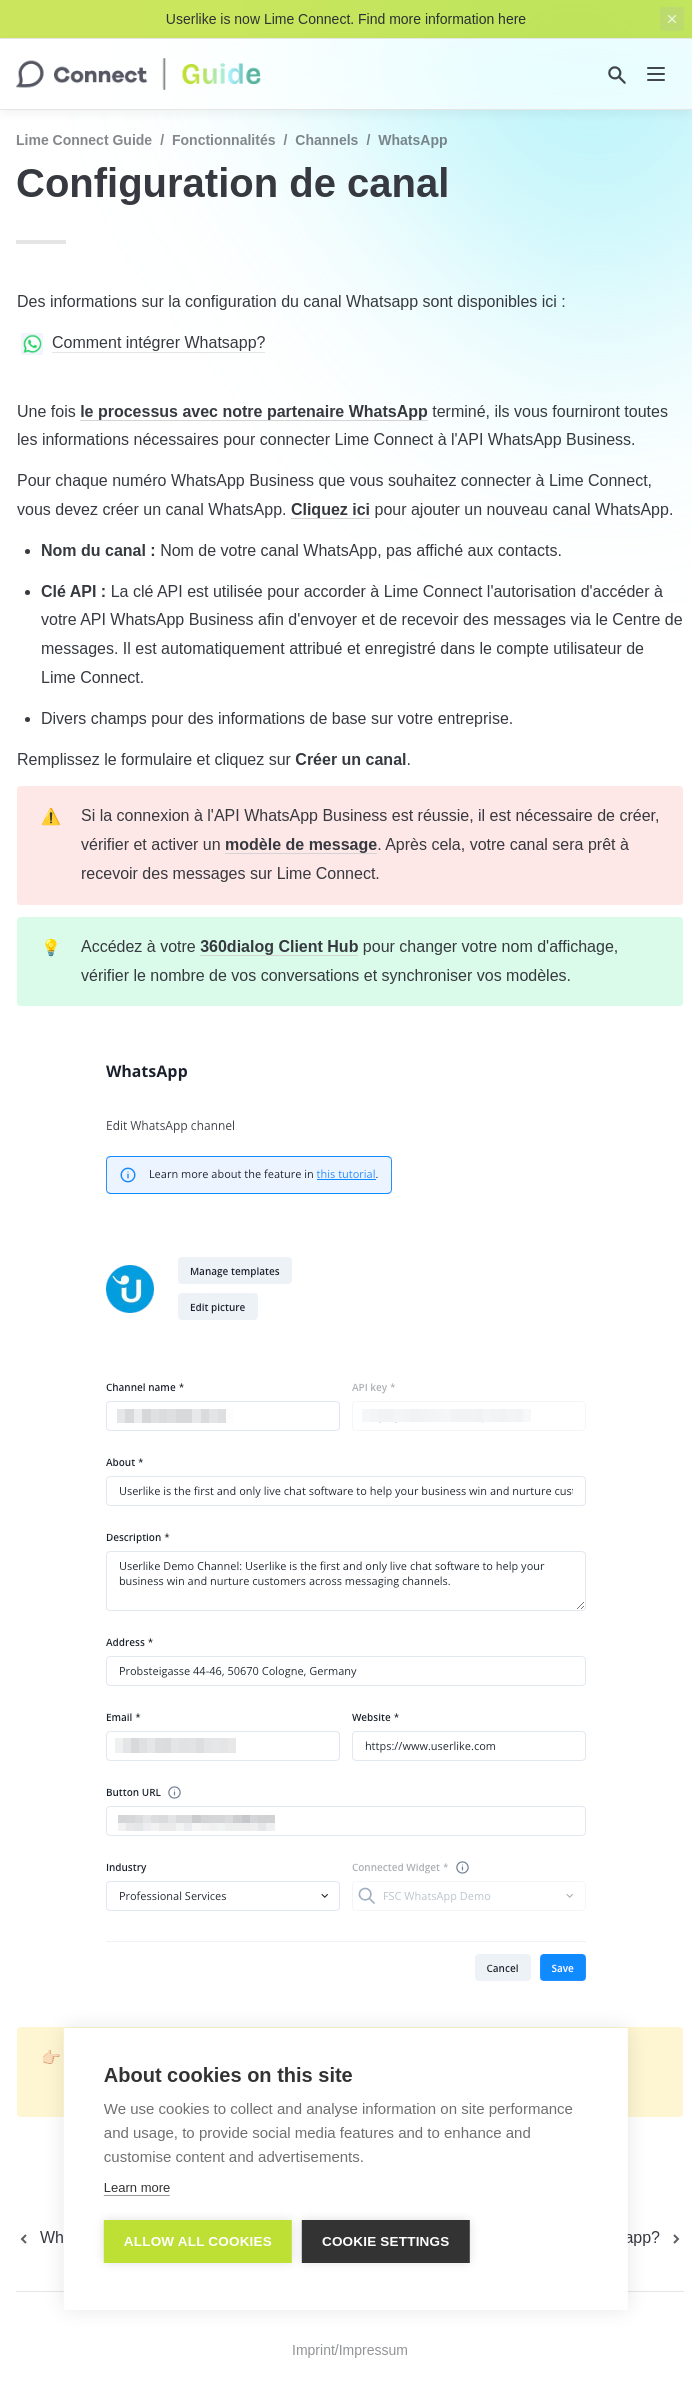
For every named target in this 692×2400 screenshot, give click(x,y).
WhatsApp (412, 140)
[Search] (617, 75)
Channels (326, 140)
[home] (138, 74)
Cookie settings (386, 2241)
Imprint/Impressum (350, 2350)
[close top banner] (672, 19)
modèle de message (301, 844)
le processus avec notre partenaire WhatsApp (254, 411)
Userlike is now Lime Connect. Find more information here (346, 19)
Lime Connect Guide (84, 140)
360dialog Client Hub (279, 946)
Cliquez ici (330, 509)
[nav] (656, 74)
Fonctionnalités (223, 140)
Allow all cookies (198, 2241)
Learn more (137, 2187)
